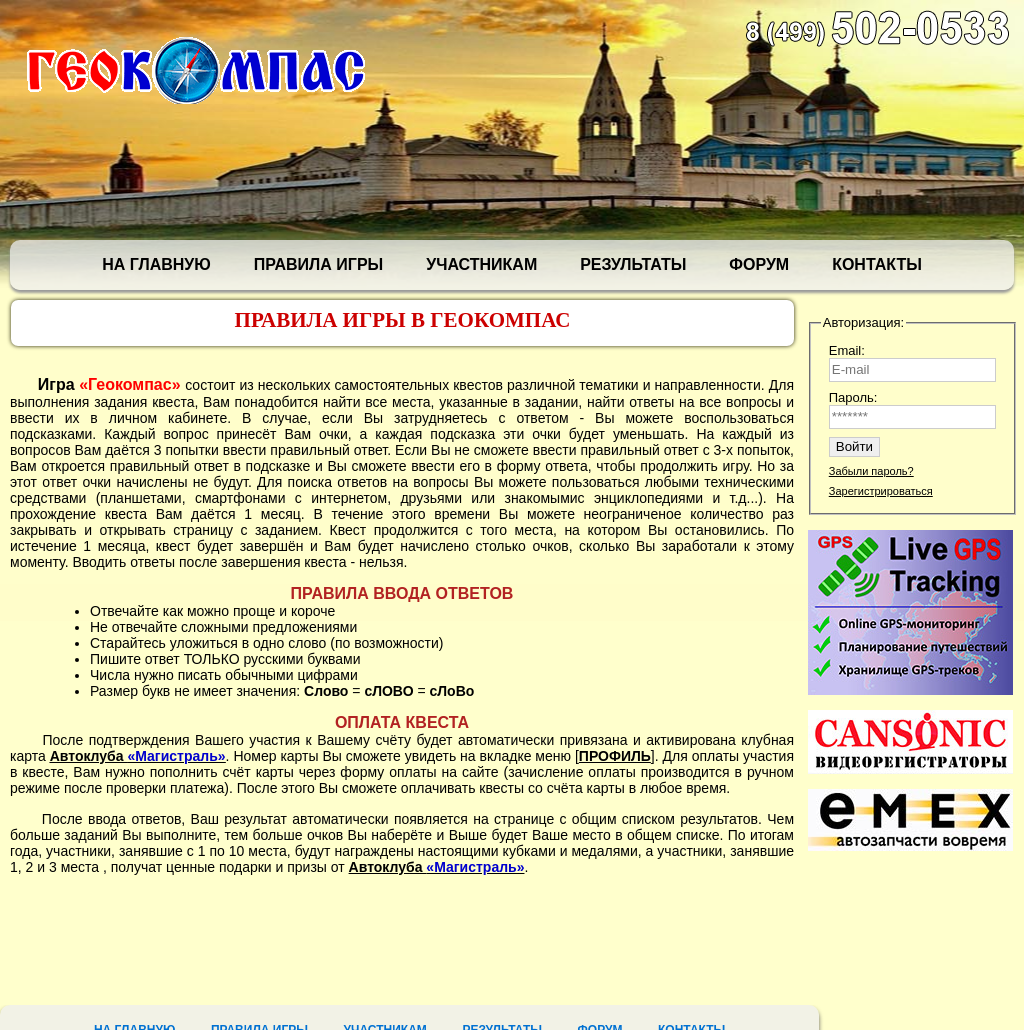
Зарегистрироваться (881, 491)
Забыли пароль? (871, 471)
